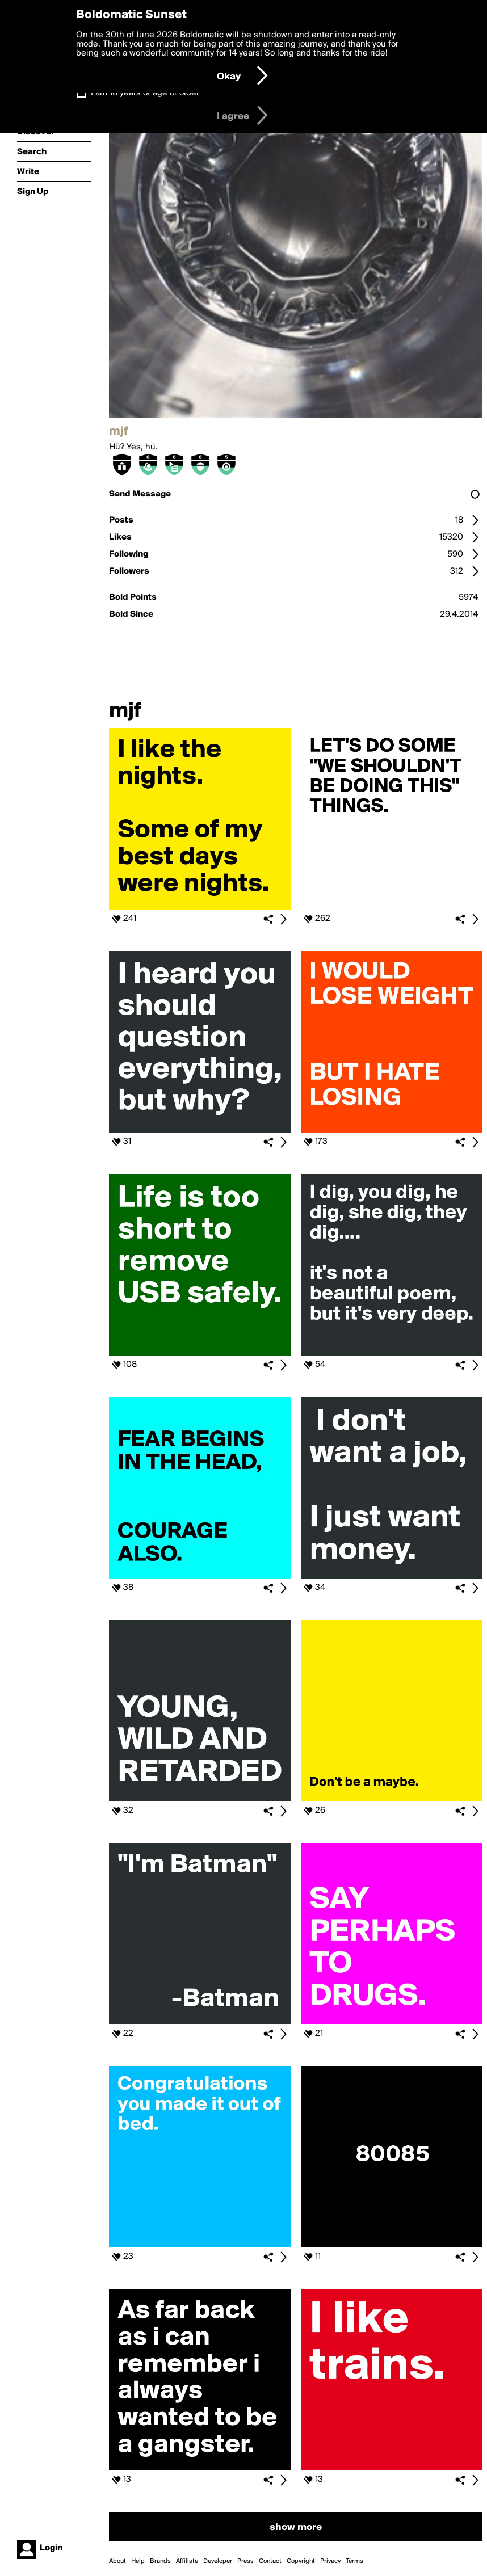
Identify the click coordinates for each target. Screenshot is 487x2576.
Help (138, 2561)
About (117, 2561)
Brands (160, 2561)
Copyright (301, 2561)
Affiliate (187, 2561)
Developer (217, 2561)
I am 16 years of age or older (145, 93)
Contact (270, 2561)
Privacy (330, 2561)
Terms (354, 2561)
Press (245, 2561)
